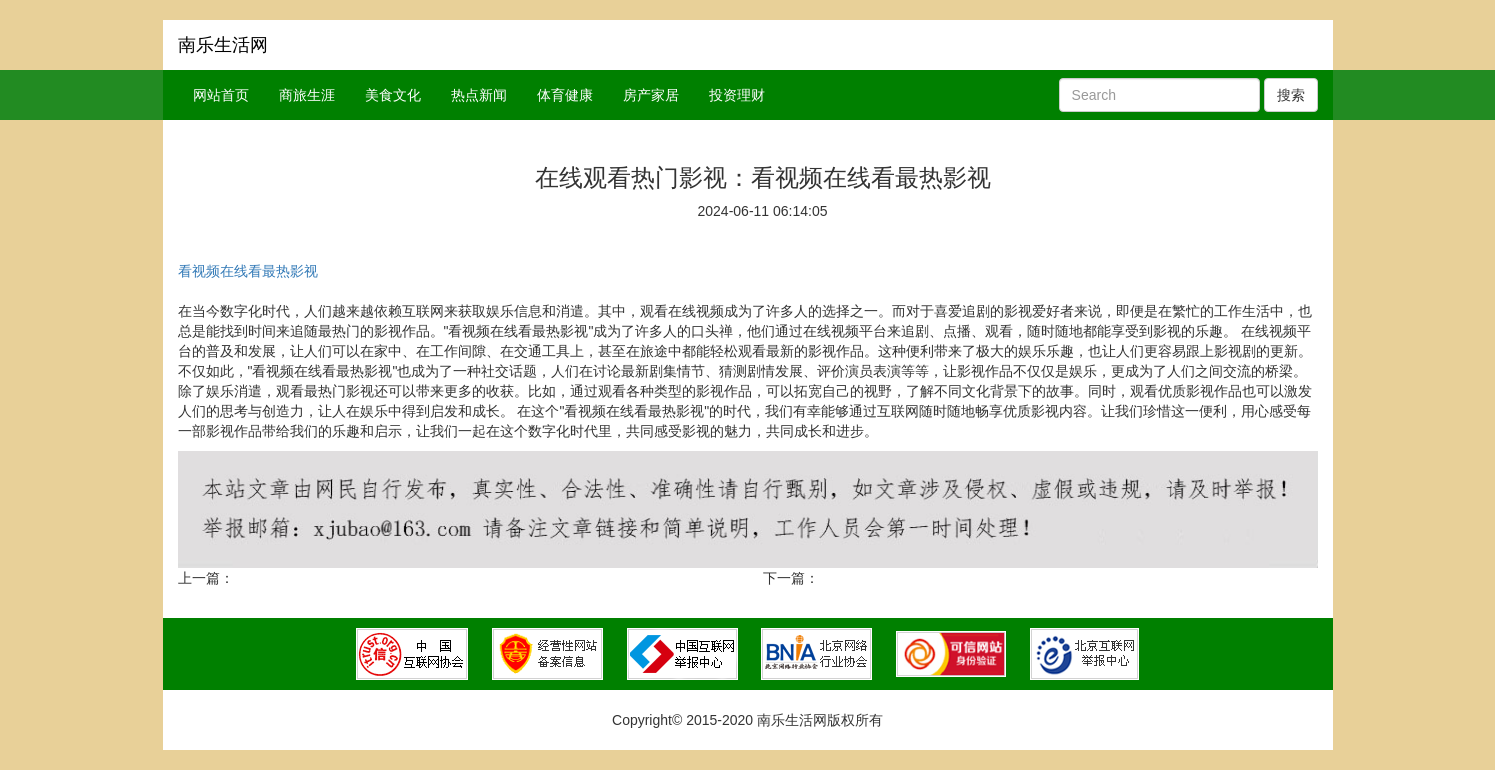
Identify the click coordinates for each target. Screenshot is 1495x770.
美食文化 (393, 95)
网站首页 (221, 95)
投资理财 (737, 95)
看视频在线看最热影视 (248, 271)
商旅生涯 (307, 95)
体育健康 (565, 95)
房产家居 (651, 95)
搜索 (1291, 95)
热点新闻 (479, 95)
